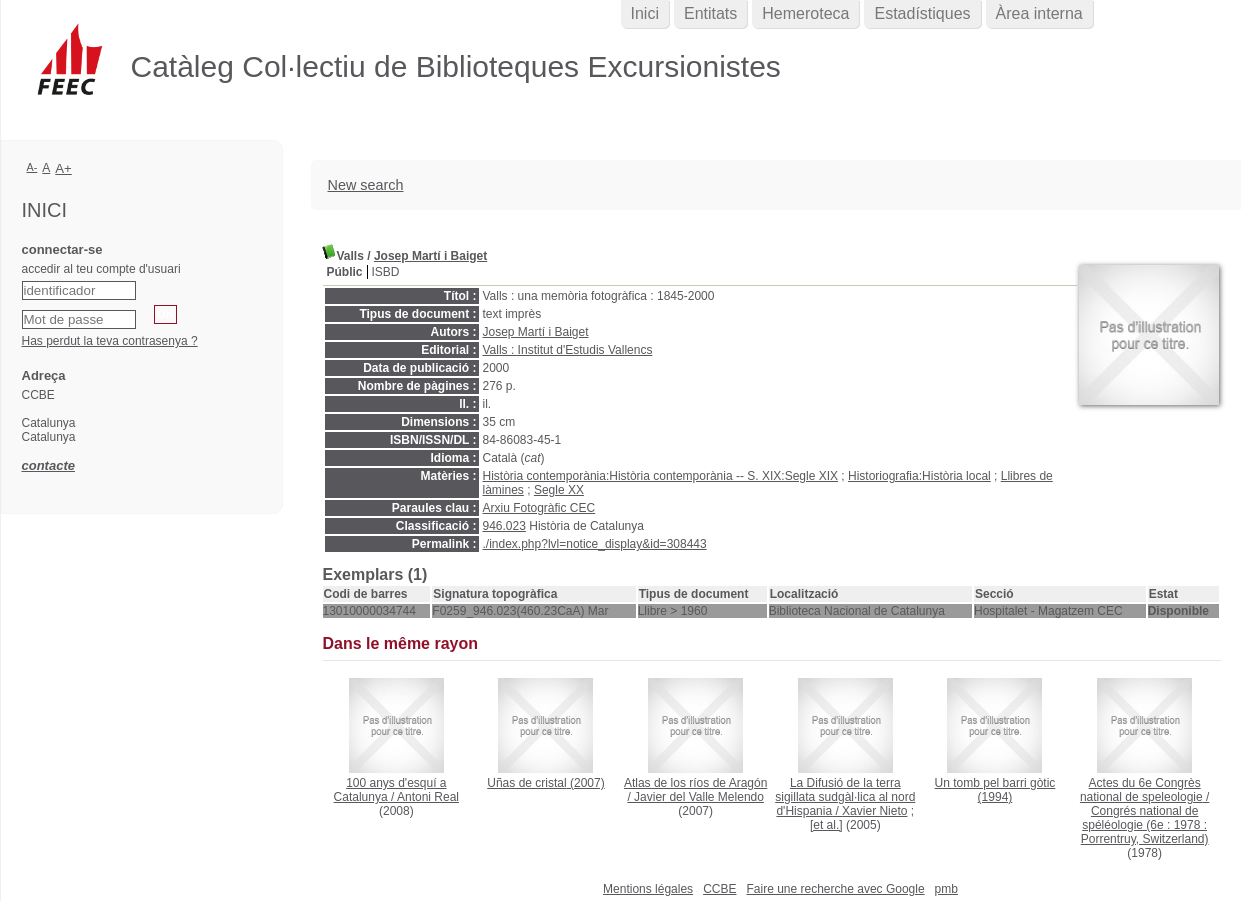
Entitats (710, 13)
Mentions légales (648, 889)
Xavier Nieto (874, 811)
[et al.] (826, 825)
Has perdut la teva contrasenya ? (110, 341)
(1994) (995, 790)
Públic (345, 272)
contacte (48, 465)
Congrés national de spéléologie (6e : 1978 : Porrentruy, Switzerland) (1145, 825)
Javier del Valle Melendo (699, 797)
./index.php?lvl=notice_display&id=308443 (595, 544)
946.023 (504, 526)
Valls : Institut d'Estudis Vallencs (568, 350)
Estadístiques (922, 13)
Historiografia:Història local (919, 476)
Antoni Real (428, 797)
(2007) (545, 783)
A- (32, 167)
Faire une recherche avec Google (835, 889)
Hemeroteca (805, 13)
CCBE (719, 889)
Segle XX (559, 490)
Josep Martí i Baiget (430, 256)
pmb (946, 889)
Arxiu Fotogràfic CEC (539, 508)
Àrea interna (1039, 13)
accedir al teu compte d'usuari (101, 269)
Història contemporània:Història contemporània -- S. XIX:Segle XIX (661, 476)
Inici (645, 13)
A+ (63, 168)
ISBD (386, 272)
